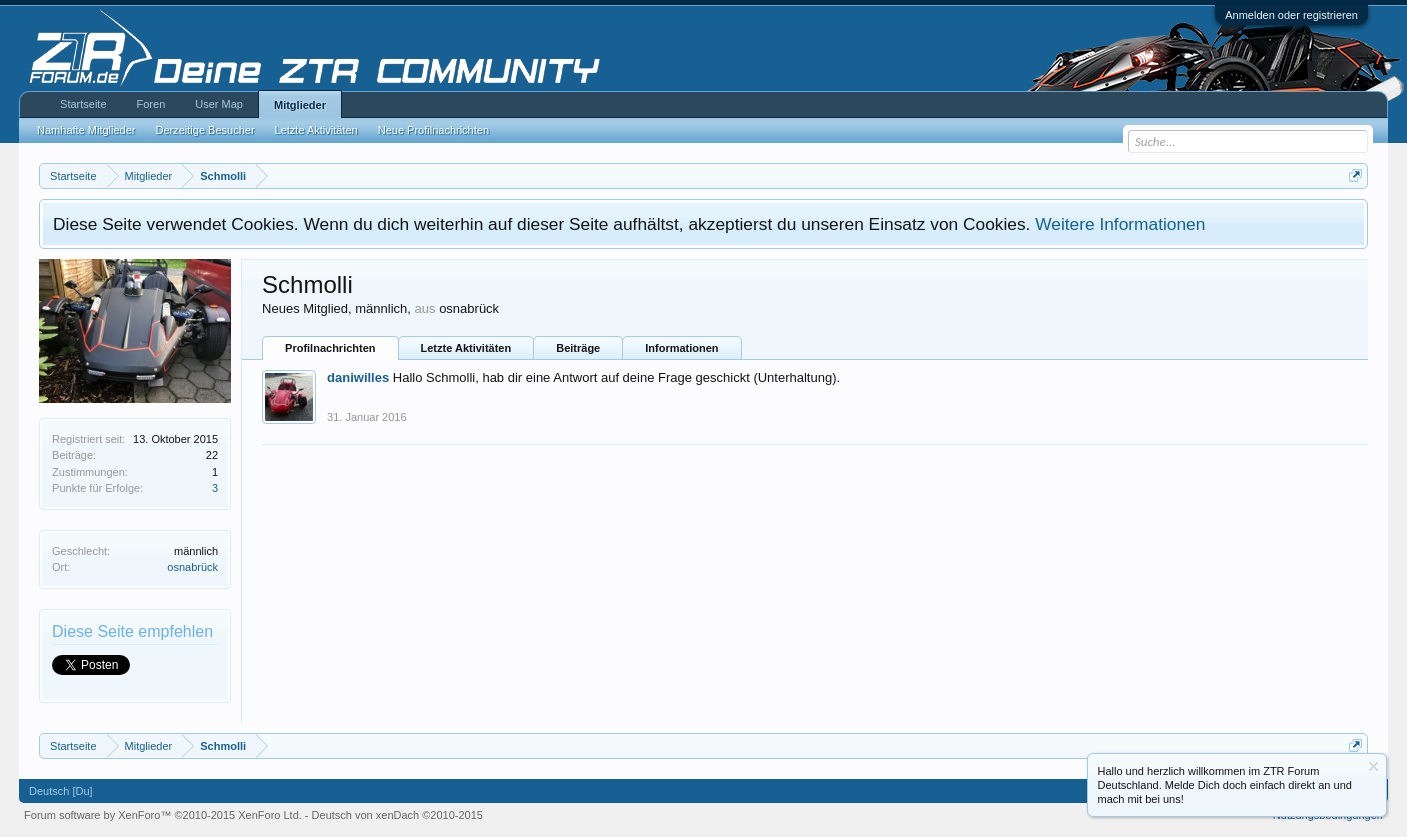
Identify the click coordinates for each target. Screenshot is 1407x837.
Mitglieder (300, 105)
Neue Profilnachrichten (433, 130)
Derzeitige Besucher (205, 130)
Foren (151, 104)
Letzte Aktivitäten (466, 348)
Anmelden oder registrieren (1291, 15)
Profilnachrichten (330, 348)
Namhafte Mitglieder (86, 130)
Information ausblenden (1373, 766)
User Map (219, 104)
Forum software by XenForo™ (163, 815)
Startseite (83, 104)
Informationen (681, 348)
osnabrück (192, 567)
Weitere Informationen (1120, 224)
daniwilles (358, 377)
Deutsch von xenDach (397, 815)
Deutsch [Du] (61, 791)
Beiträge (578, 348)
